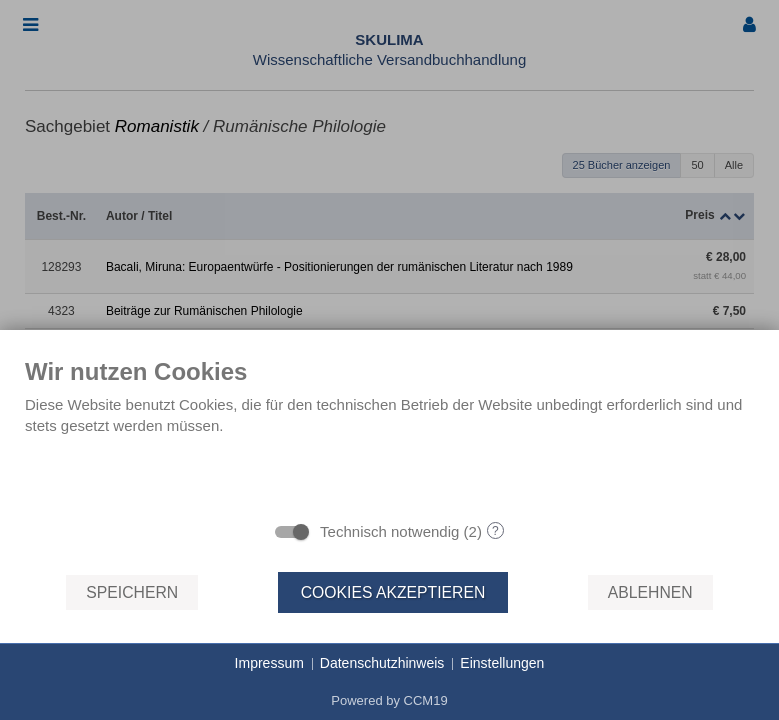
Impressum (269, 663)
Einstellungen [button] (502, 663)
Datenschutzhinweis (382, 663)
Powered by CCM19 (389, 700)
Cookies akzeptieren (393, 592)
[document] (389, 433)
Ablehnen (650, 592)
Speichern (132, 592)
